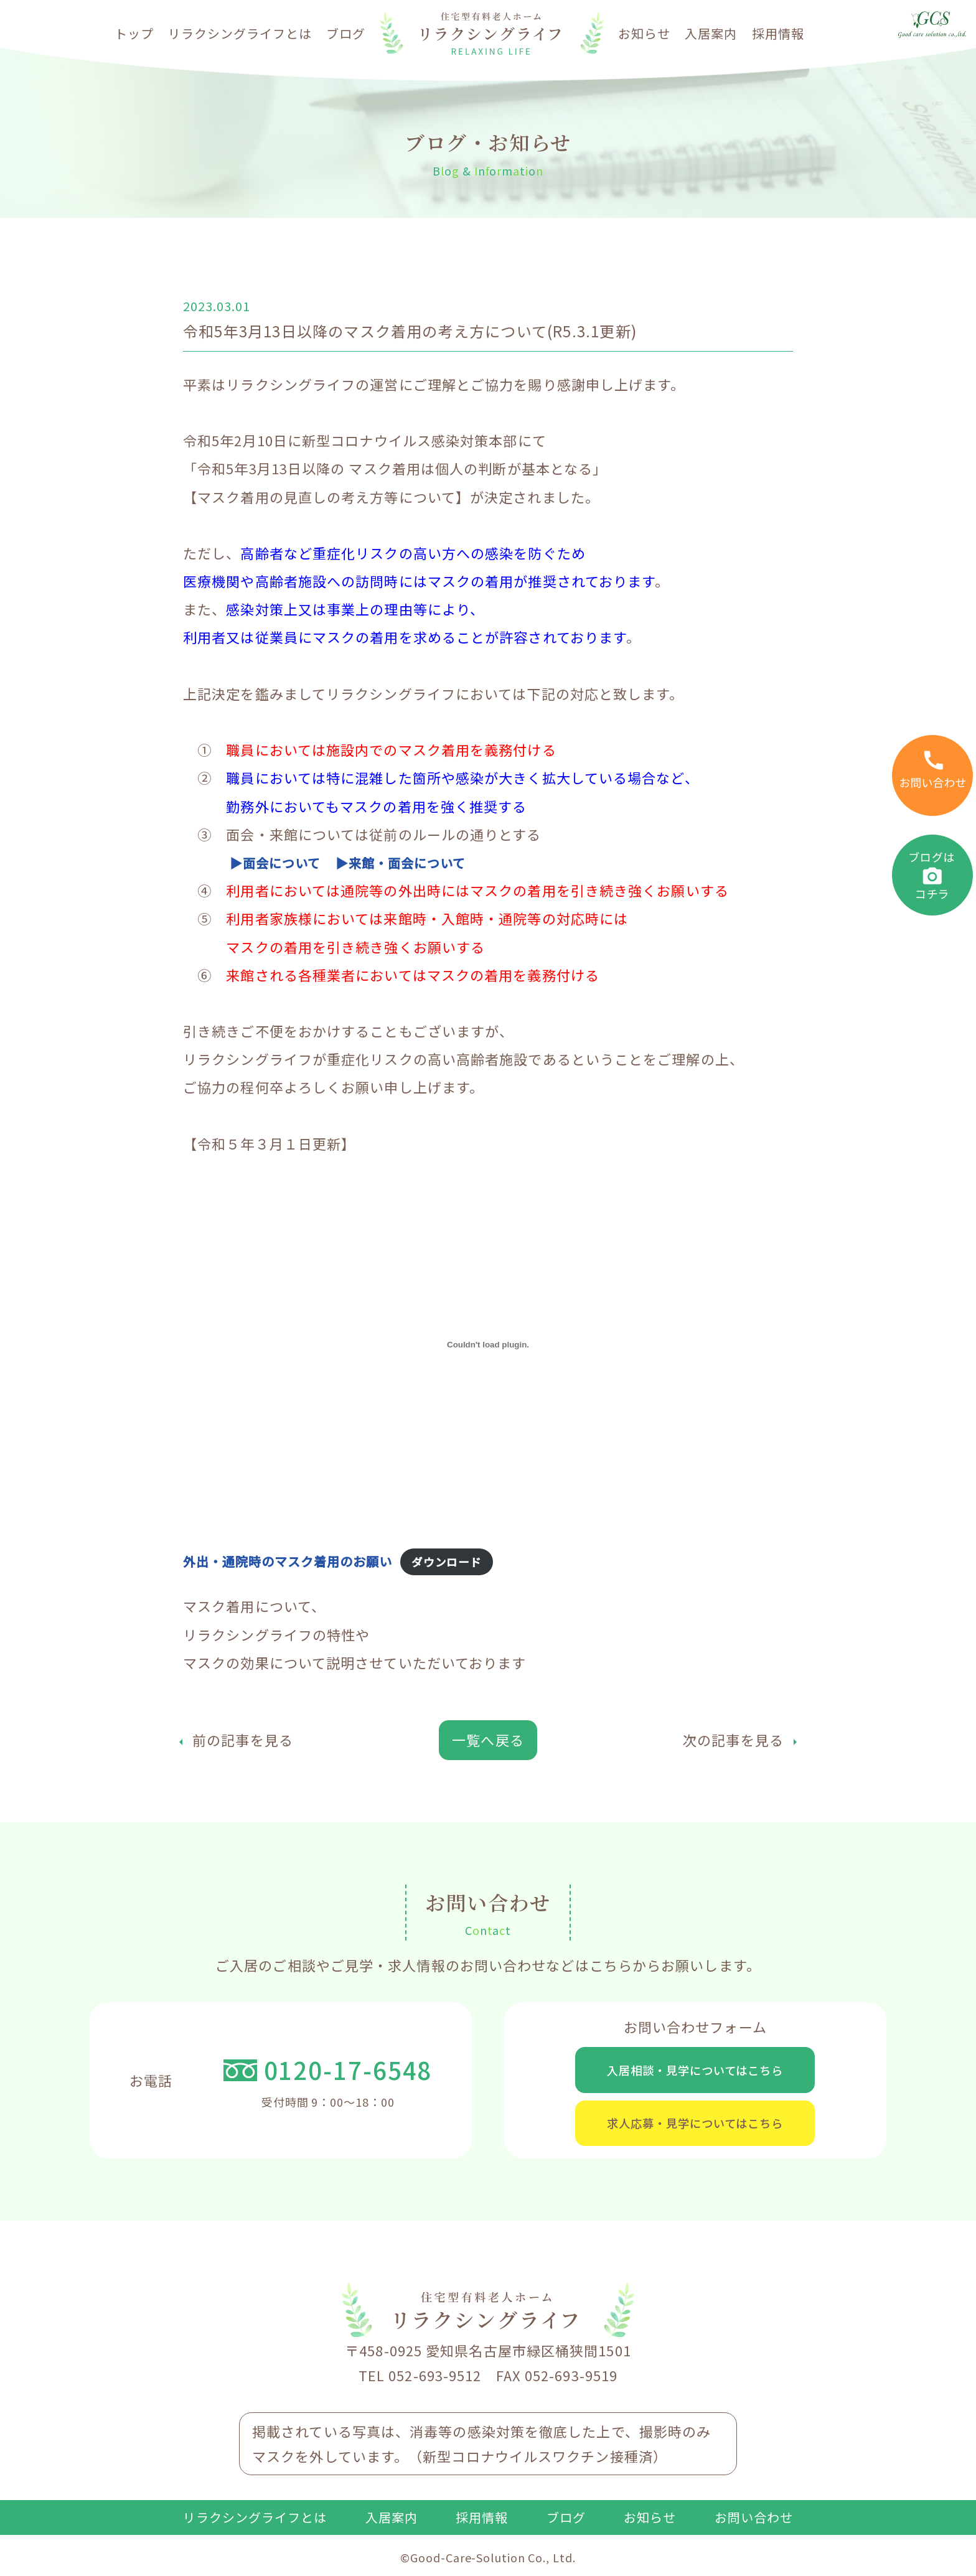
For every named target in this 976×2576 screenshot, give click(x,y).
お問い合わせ (754, 2526)
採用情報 (778, 33)
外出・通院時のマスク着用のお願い (298, 1560)
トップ (134, 33)
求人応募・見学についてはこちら (695, 2128)
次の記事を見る (733, 1739)
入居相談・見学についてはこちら (695, 2071)
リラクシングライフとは (240, 33)
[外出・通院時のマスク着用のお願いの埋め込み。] (488, 1344)
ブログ (345, 33)
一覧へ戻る (488, 1739)
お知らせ (644, 33)
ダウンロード (467, 1562)
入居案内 (711, 33)
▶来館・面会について (415, 862)
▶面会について (280, 862)
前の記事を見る (242, 1739)
